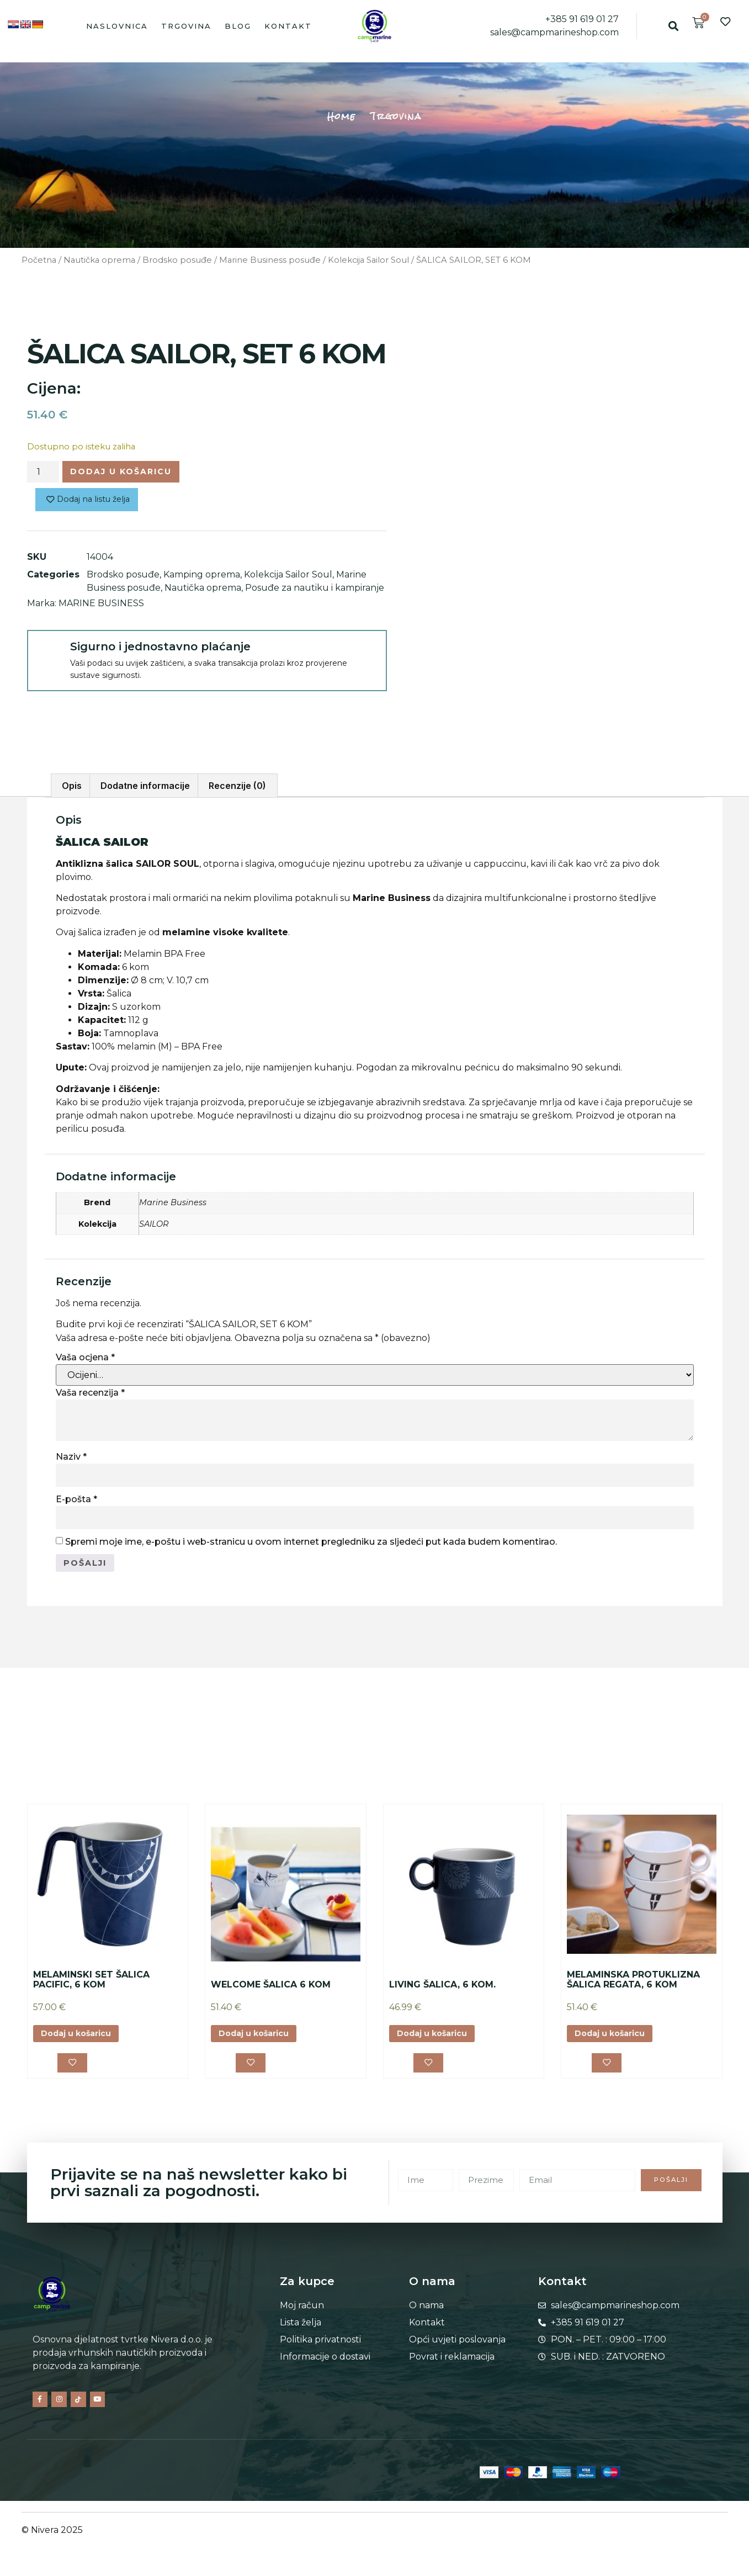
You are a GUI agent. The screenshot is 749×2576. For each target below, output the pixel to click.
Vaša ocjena (85, 1357)
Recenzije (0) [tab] (237, 785)
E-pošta (76, 1499)
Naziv (71, 1457)
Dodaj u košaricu (131, 473)
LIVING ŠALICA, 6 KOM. (442, 1986)
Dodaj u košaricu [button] (82, 2036)
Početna (39, 260)
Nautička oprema (99, 260)
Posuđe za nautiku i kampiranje (314, 591)
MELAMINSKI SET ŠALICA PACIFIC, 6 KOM (91, 1981)
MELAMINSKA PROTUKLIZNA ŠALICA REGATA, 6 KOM (633, 1981)
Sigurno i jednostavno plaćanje (160, 650)
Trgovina (186, 26)
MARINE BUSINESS (101, 607)
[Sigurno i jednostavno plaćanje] (48, 655)
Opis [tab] (72, 785)
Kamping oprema (201, 578)
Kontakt (288, 26)
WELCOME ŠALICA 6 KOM (271, 1986)
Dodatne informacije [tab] (145, 785)
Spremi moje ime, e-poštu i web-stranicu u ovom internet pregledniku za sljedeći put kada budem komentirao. (311, 1541)
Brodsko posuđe (177, 260)
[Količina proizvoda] (43, 473)
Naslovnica (117, 26)
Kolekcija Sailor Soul (368, 260)
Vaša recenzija (90, 1392)
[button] (674, 26)
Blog (238, 26)
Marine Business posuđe (270, 260)
